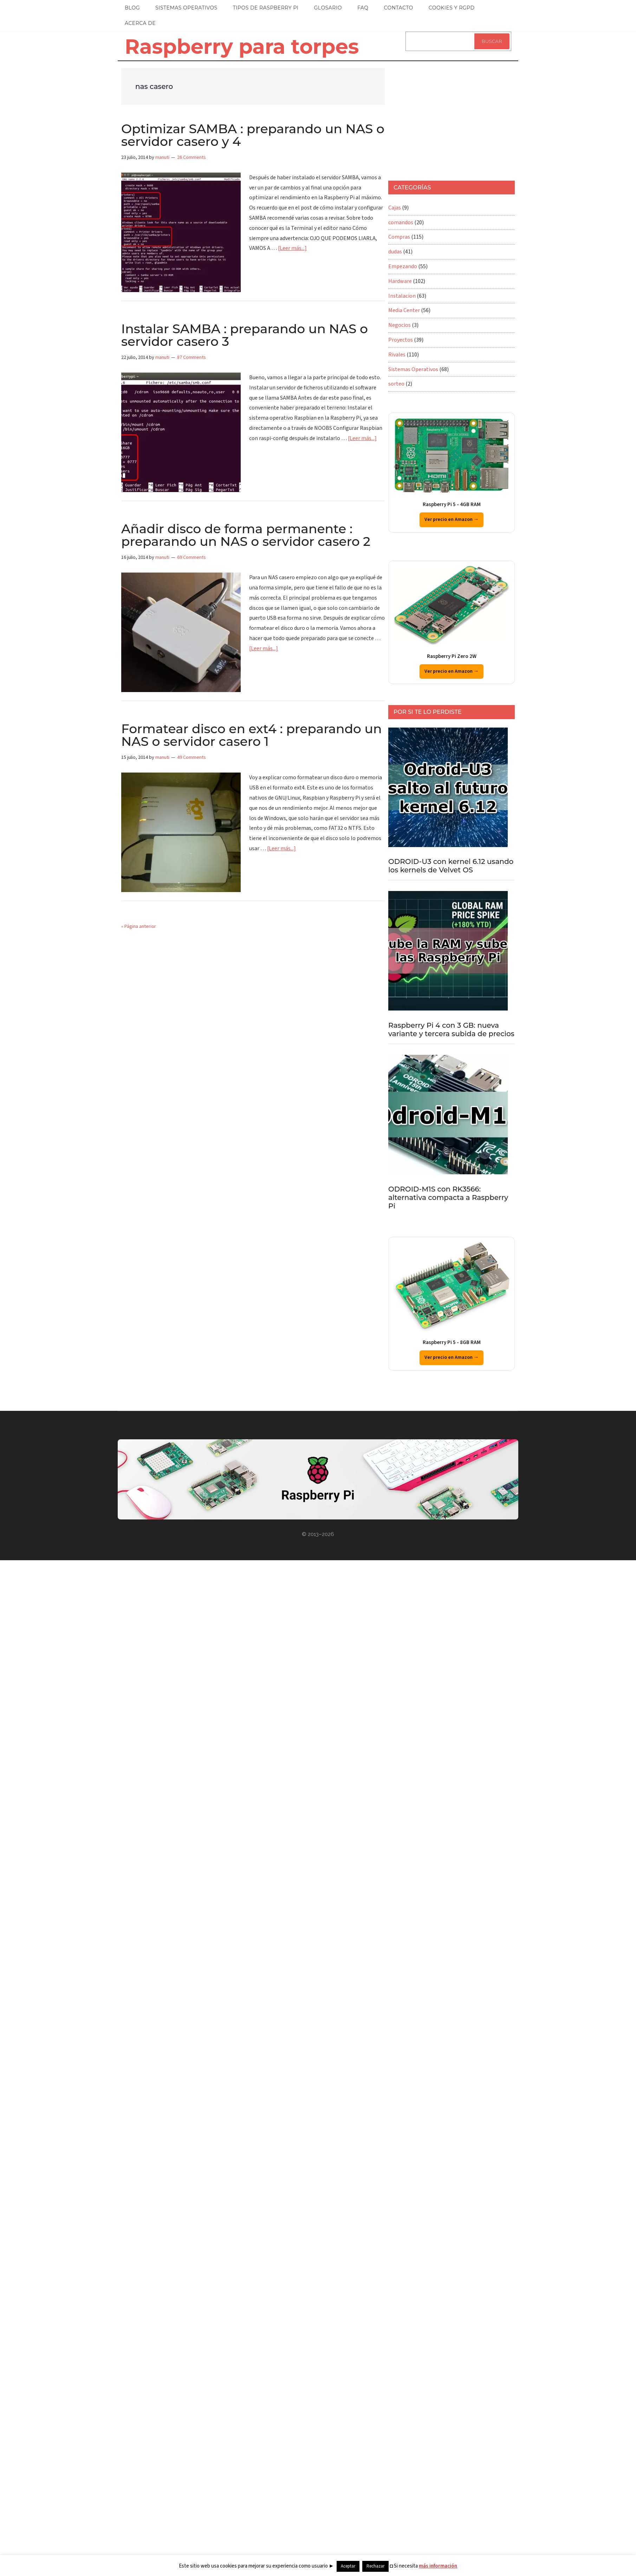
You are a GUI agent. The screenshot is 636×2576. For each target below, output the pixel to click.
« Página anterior (138, 926)
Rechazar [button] (375, 2566)
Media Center (404, 310)
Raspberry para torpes (242, 46)
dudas (395, 252)
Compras (399, 237)
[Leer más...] (292, 248)
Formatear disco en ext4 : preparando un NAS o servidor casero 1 (251, 735)
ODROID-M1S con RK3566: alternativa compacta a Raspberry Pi (448, 1197)
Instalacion (402, 296)
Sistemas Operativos (413, 369)
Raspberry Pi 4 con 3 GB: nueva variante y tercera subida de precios (451, 1029)
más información (438, 2566)
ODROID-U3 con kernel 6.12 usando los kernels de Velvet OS (450, 865)
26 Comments (191, 157)
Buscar (492, 41)
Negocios (399, 325)
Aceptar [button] (348, 2566)
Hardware (400, 281)
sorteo (396, 384)
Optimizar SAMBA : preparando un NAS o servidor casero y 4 (252, 135)
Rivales (396, 355)
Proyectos (400, 340)
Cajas (394, 208)
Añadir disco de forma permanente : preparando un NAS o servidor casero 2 (245, 535)
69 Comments (191, 557)
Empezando (402, 266)
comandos (400, 222)
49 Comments (191, 757)
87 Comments (191, 357)
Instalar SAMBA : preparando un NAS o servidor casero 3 (244, 335)
